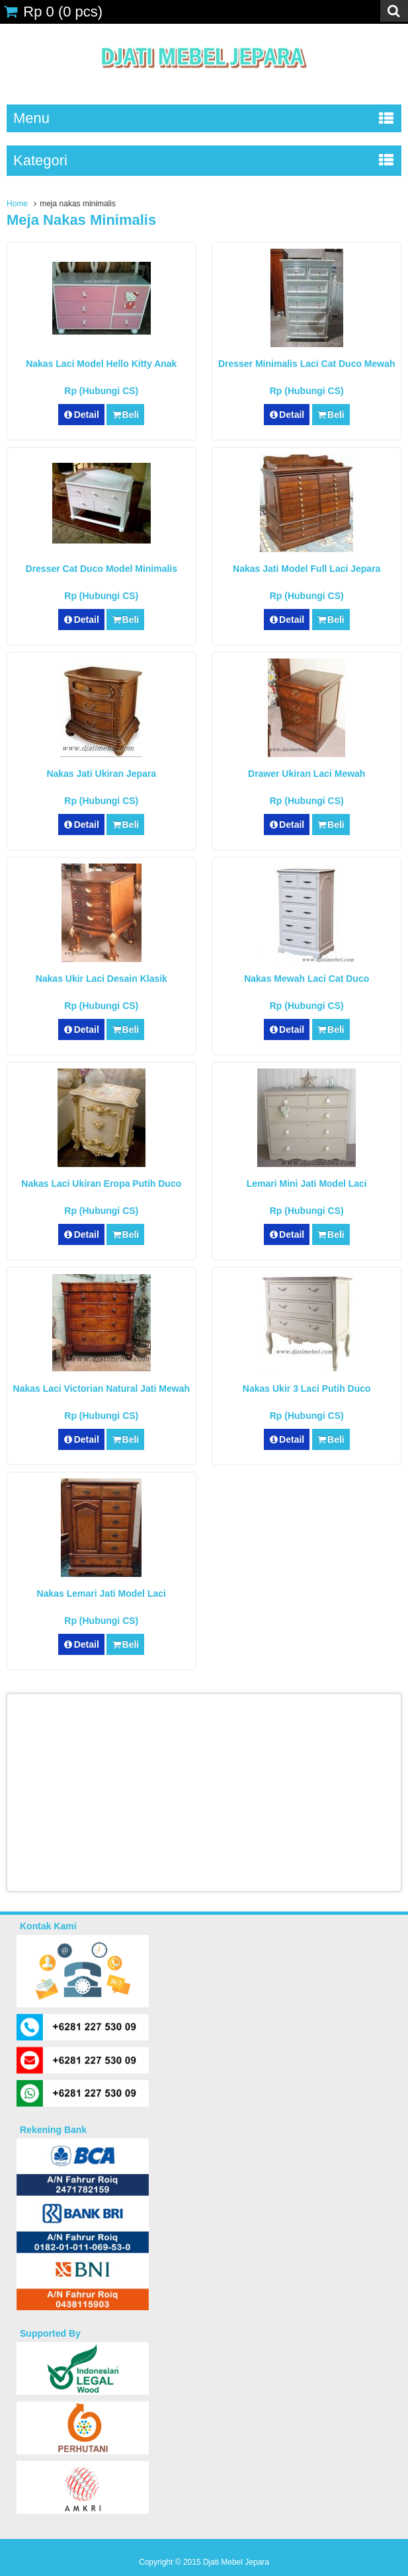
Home (17, 203)
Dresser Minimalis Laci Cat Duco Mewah (306, 363)
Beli (125, 414)
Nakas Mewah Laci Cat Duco (306, 978)
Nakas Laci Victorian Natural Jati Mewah (101, 1388)
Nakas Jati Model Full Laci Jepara (306, 568)
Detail (81, 414)
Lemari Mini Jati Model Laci (307, 1183)
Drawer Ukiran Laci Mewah (306, 773)
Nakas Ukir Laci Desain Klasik (101, 978)
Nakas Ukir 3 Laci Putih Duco (307, 1388)
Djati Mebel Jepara (236, 2562)
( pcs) (52, 11)
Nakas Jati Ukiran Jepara (101, 773)
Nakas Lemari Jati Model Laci (101, 1593)
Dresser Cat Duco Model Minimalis (102, 568)
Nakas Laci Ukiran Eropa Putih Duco (101, 1183)
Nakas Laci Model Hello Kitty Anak (101, 363)
